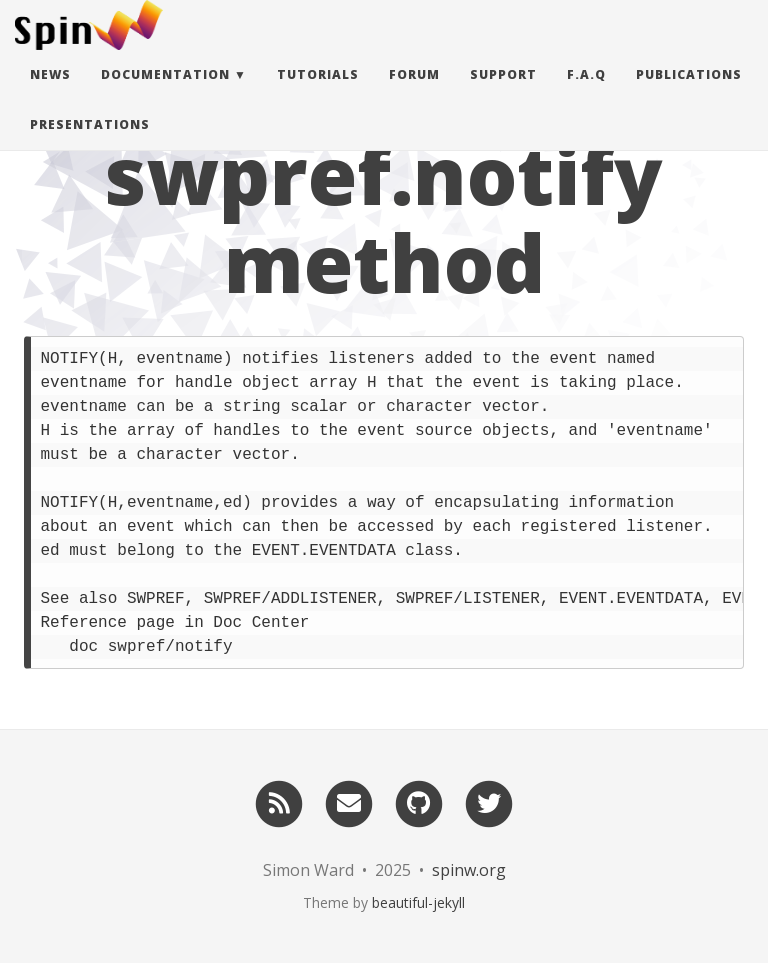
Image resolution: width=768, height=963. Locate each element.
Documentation (165, 94)
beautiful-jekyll (418, 902)
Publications (689, 94)
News (50, 94)
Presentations (90, 144)
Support (503, 94)
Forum (414, 94)
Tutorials (318, 94)
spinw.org (469, 870)
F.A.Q (586, 94)
